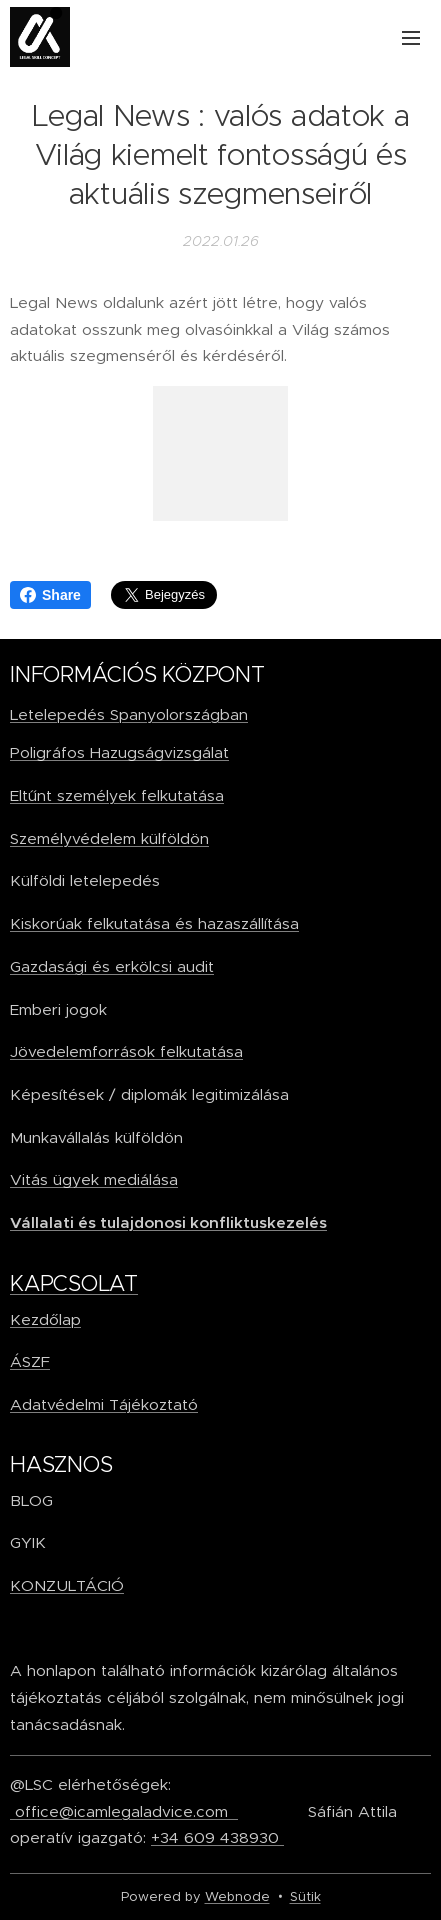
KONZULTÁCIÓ (67, 1585)
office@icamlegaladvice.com (124, 1810)
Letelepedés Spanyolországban (129, 713)
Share (50, 595)
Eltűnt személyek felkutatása (117, 795)
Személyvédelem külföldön (109, 837)
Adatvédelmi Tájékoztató (104, 1403)
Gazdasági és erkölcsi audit (112, 965)
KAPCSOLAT (74, 1282)
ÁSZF (30, 1361)
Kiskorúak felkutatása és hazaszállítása (154, 923)
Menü (411, 38)
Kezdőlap (45, 1318)
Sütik (305, 1896)
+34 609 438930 (217, 1837)
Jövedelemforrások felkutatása (126, 1051)
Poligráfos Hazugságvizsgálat (119, 752)
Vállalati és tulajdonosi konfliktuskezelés (168, 1222)
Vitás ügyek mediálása (94, 1179)
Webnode (237, 1896)
